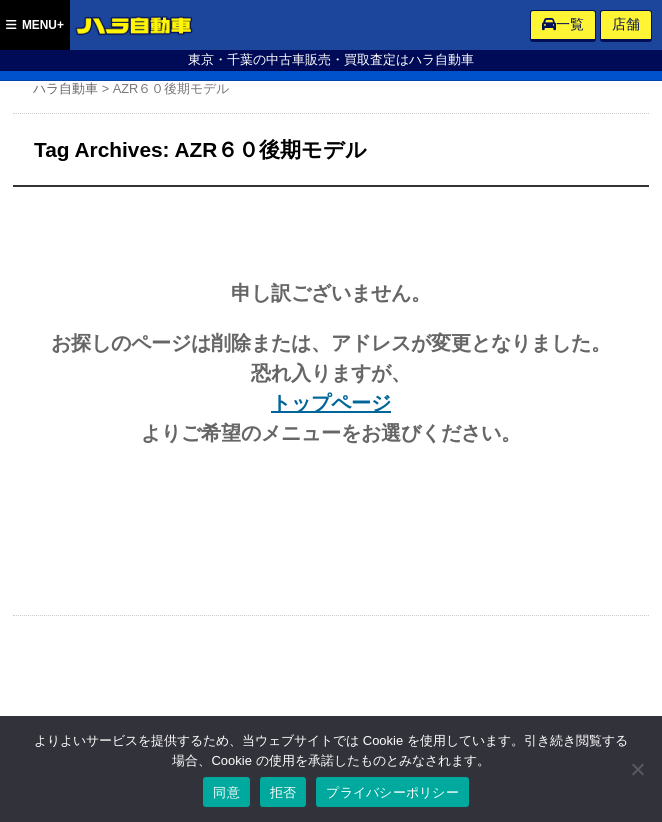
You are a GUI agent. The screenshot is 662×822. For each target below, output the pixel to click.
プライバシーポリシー (392, 792)
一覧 (563, 24)
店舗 (626, 24)
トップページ (331, 403)
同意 (226, 792)
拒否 (283, 792)
